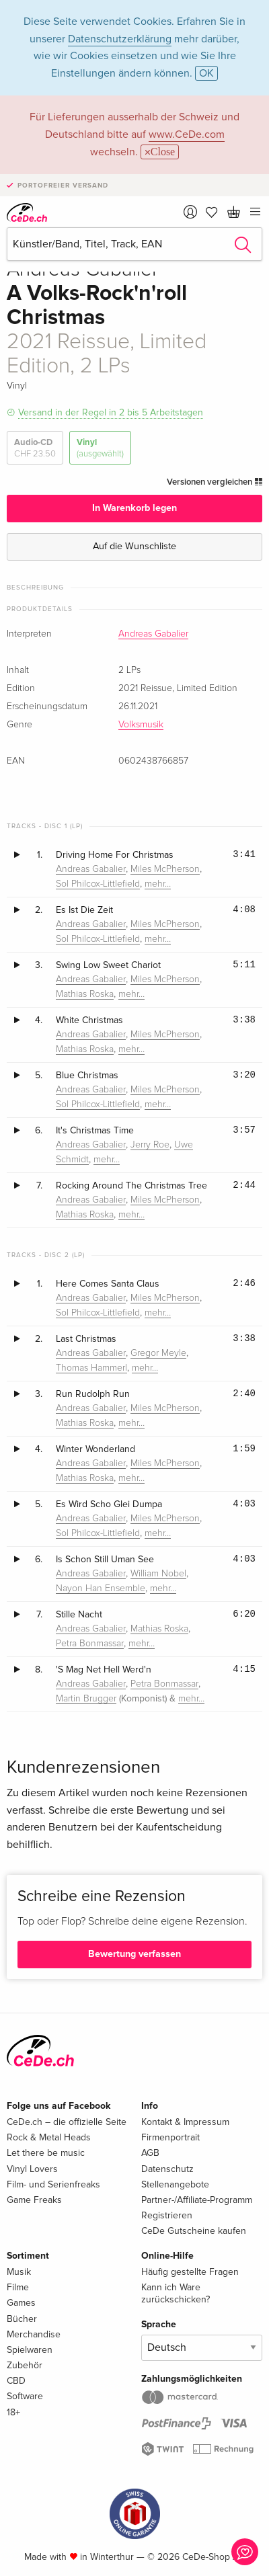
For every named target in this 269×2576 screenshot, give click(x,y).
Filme (18, 2287)
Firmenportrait (170, 2137)
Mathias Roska (85, 994)
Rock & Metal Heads (49, 2137)
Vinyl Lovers (32, 2169)
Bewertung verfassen (134, 1954)
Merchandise (34, 2334)
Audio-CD (35, 448)
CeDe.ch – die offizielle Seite (66, 2122)
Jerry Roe (149, 1145)
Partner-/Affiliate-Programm (196, 2200)
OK (206, 73)
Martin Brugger (86, 1698)
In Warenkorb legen (134, 508)
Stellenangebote (175, 2184)
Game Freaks (34, 2200)
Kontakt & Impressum (185, 2122)
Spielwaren (29, 2350)
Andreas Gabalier (153, 634)
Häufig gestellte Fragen (190, 2272)
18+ (13, 2412)
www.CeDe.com (187, 134)
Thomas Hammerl (91, 1368)
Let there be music (46, 2153)
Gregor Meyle (158, 1353)
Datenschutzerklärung (119, 39)
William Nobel (158, 1573)
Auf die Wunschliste (134, 546)
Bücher (22, 2319)
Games (21, 2302)
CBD (16, 2380)
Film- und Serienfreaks (53, 2184)
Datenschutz (167, 2169)
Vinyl (100, 448)
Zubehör (24, 2365)
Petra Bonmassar (90, 1643)
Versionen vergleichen (214, 482)
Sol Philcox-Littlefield (98, 884)
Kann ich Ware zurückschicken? (175, 2293)
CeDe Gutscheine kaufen (193, 2231)
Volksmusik (140, 724)
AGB (150, 2153)
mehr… (158, 884)
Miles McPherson (165, 869)
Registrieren (166, 2215)
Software (25, 2396)
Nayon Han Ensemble (100, 1588)
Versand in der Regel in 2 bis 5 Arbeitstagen (110, 412)
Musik (19, 2272)
